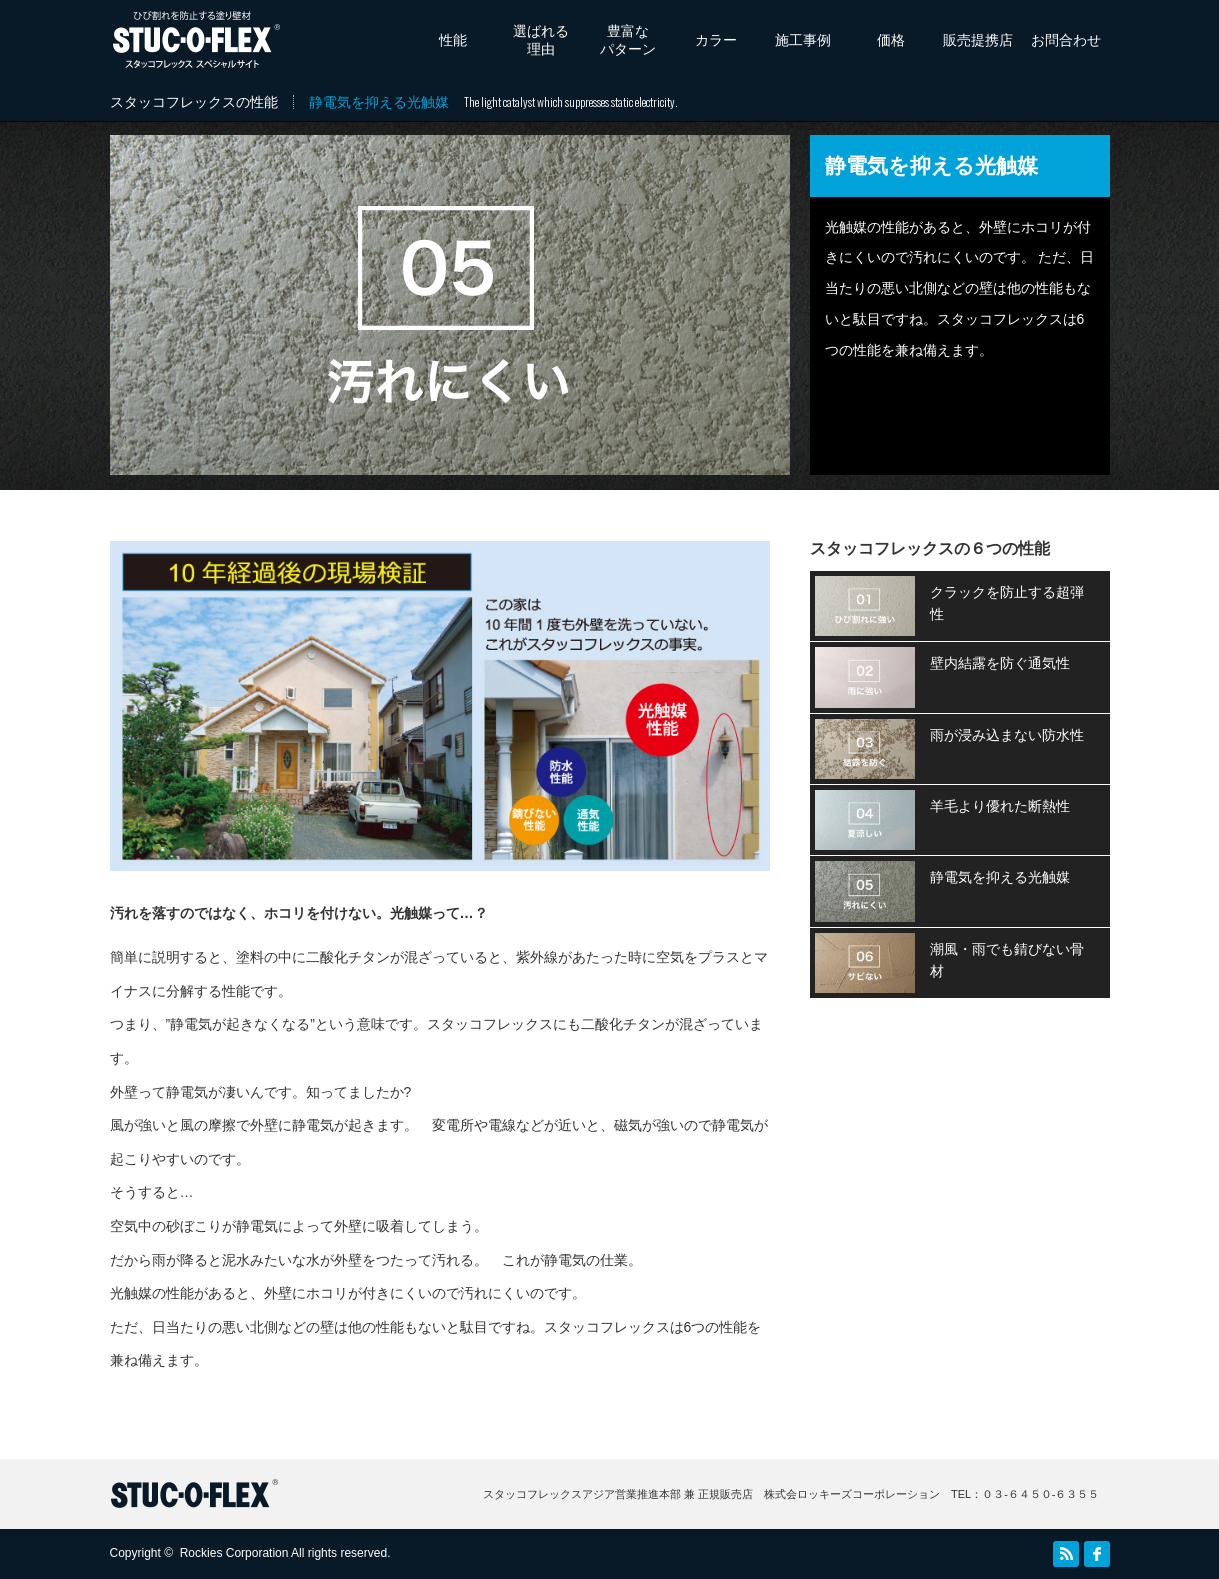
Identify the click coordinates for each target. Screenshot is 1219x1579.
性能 (453, 40)
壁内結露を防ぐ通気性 (1000, 663)
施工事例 (803, 40)
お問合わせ (1066, 40)
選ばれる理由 (541, 40)
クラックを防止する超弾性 (1007, 603)
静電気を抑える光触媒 (1000, 877)
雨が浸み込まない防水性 (1007, 735)
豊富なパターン (628, 40)
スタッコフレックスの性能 (194, 102)
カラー (716, 40)
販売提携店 (978, 40)
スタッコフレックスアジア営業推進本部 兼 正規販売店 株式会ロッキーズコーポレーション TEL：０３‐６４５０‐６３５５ (791, 1494)
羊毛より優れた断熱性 (1000, 806)
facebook (1097, 1554)
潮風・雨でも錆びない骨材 (1007, 960)
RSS (1066, 1554)
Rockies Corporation (234, 1553)
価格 (891, 40)
